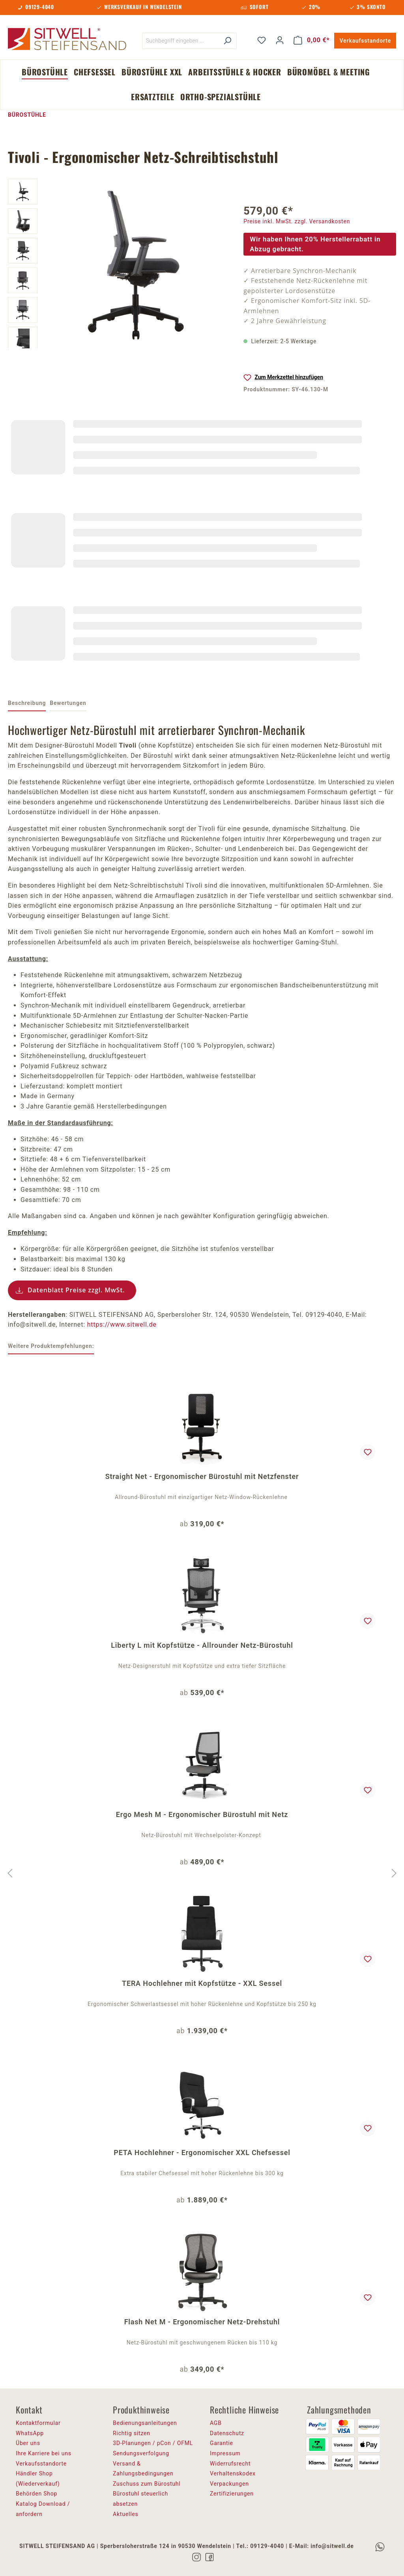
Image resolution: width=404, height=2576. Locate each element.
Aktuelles (125, 2514)
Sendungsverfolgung (141, 2453)
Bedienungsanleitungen (145, 2423)
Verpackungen (229, 2484)
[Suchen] (227, 41)
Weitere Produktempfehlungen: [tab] (51, 1346)
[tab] (27, 703)
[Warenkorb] (312, 40)
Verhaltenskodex (233, 2473)
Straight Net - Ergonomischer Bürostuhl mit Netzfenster (202, 1476)
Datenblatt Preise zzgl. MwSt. (76, 1290)
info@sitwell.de (332, 2546)
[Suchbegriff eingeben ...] (180, 41)
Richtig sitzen (131, 2433)
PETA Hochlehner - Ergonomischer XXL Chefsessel (202, 2152)
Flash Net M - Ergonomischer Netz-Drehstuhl (202, 2322)
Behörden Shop (36, 2493)
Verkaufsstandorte (365, 40)
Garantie (221, 2443)
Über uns (28, 2443)
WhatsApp (30, 2433)
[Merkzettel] (261, 40)
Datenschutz (227, 2433)
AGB (216, 2423)
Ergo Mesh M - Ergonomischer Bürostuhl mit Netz (202, 1814)
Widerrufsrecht (230, 2463)
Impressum (225, 2453)
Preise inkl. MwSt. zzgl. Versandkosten (296, 221)
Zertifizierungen (232, 2493)
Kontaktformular (38, 2423)
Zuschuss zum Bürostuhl (147, 2484)
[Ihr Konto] (280, 40)
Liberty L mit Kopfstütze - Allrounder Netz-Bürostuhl (202, 1645)
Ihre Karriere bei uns (43, 2453)
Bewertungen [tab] (68, 703)
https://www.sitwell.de (122, 1324)
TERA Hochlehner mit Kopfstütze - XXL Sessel (202, 1983)
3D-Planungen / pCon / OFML (153, 2443)
